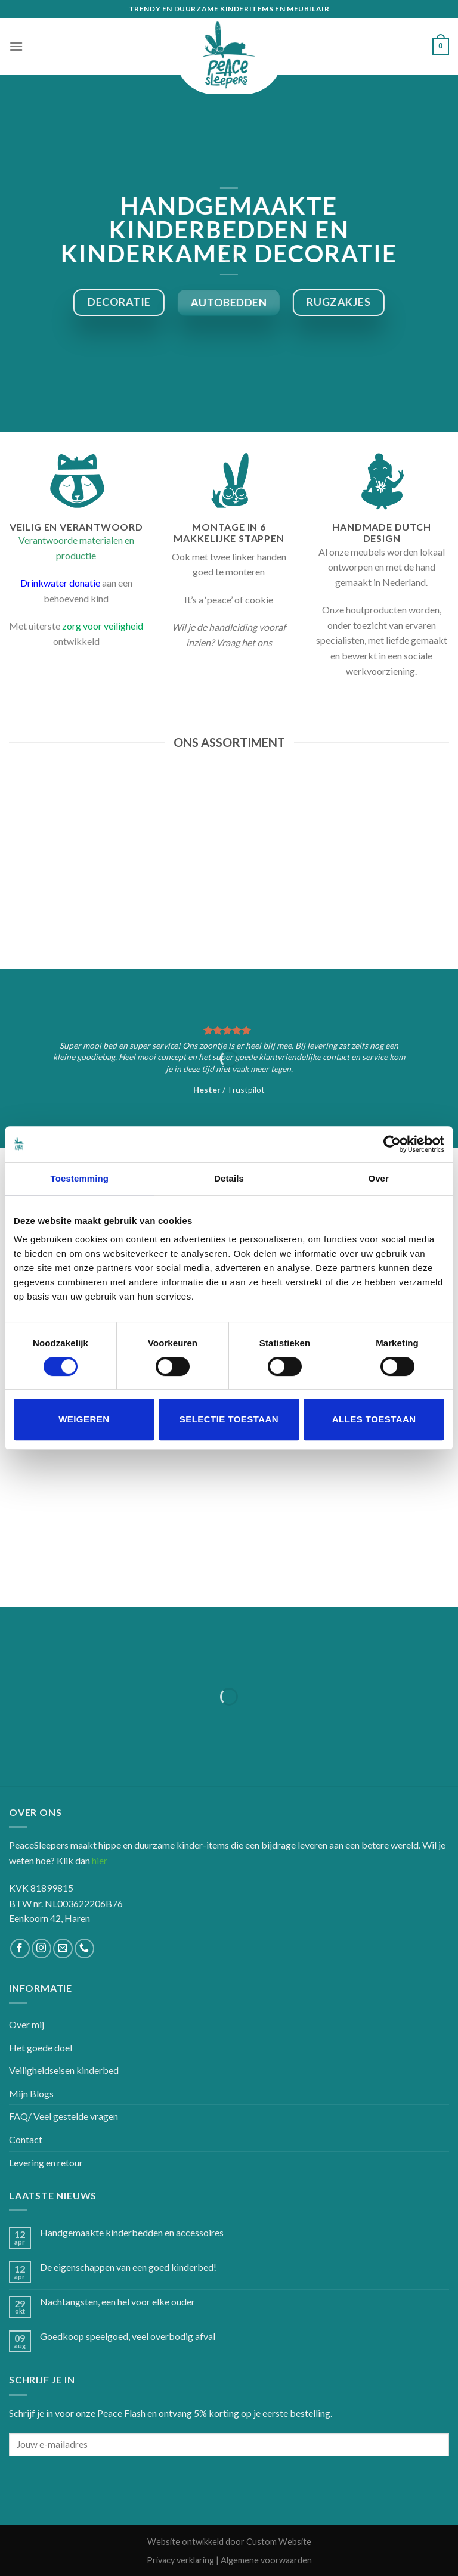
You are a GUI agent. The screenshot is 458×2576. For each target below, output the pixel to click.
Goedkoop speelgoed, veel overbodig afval (127, 2336)
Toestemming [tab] (80, 1178)
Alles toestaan (374, 1419)
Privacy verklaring (180, 2560)
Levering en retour (46, 2162)
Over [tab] (378, 1178)
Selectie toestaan (229, 1419)
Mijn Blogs (31, 2093)
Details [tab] (229, 1178)
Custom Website (278, 2542)
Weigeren (83, 1419)
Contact (25, 2139)
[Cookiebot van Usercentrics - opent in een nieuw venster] (392, 1144)
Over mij (26, 2024)
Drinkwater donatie (60, 582)
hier (99, 1860)
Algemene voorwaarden (266, 2560)
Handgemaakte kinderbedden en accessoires (132, 2232)
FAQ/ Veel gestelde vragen (63, 2116)
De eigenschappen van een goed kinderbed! (128, 2267)
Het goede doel (40, 2047)
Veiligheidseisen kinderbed (64, 2070)
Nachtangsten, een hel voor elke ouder (117, 2301)
